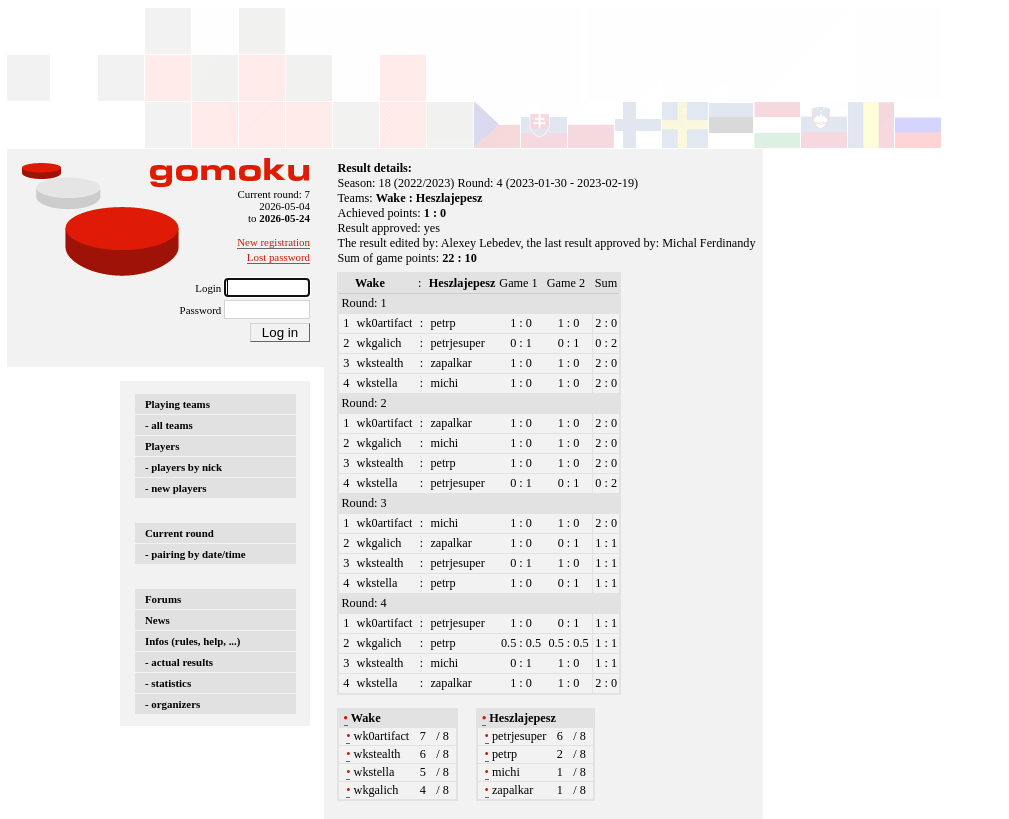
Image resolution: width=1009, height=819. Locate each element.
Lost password (278, 257)
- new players (176, 488)
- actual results (179, 662)
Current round (179, 533)
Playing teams (177, 404)
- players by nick (183, 467)
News (157, 620)
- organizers (172, 704)
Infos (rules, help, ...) (192, 641)
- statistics (168, 683)
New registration (273, 242)
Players (162, 446)
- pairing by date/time (195, 554)
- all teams (169, 425)
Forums (163, 599)
